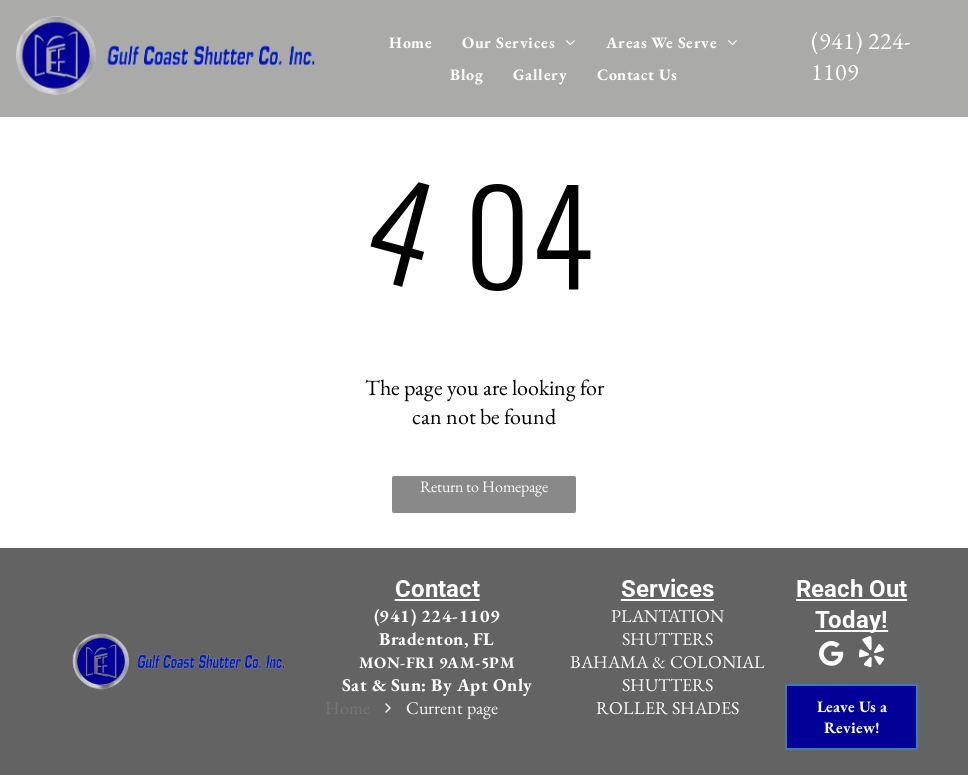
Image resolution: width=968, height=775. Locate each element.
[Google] (832, 655)
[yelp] (872, 655)
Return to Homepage (484, 486)
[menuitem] (410, 42)
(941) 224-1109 (437, 615)
